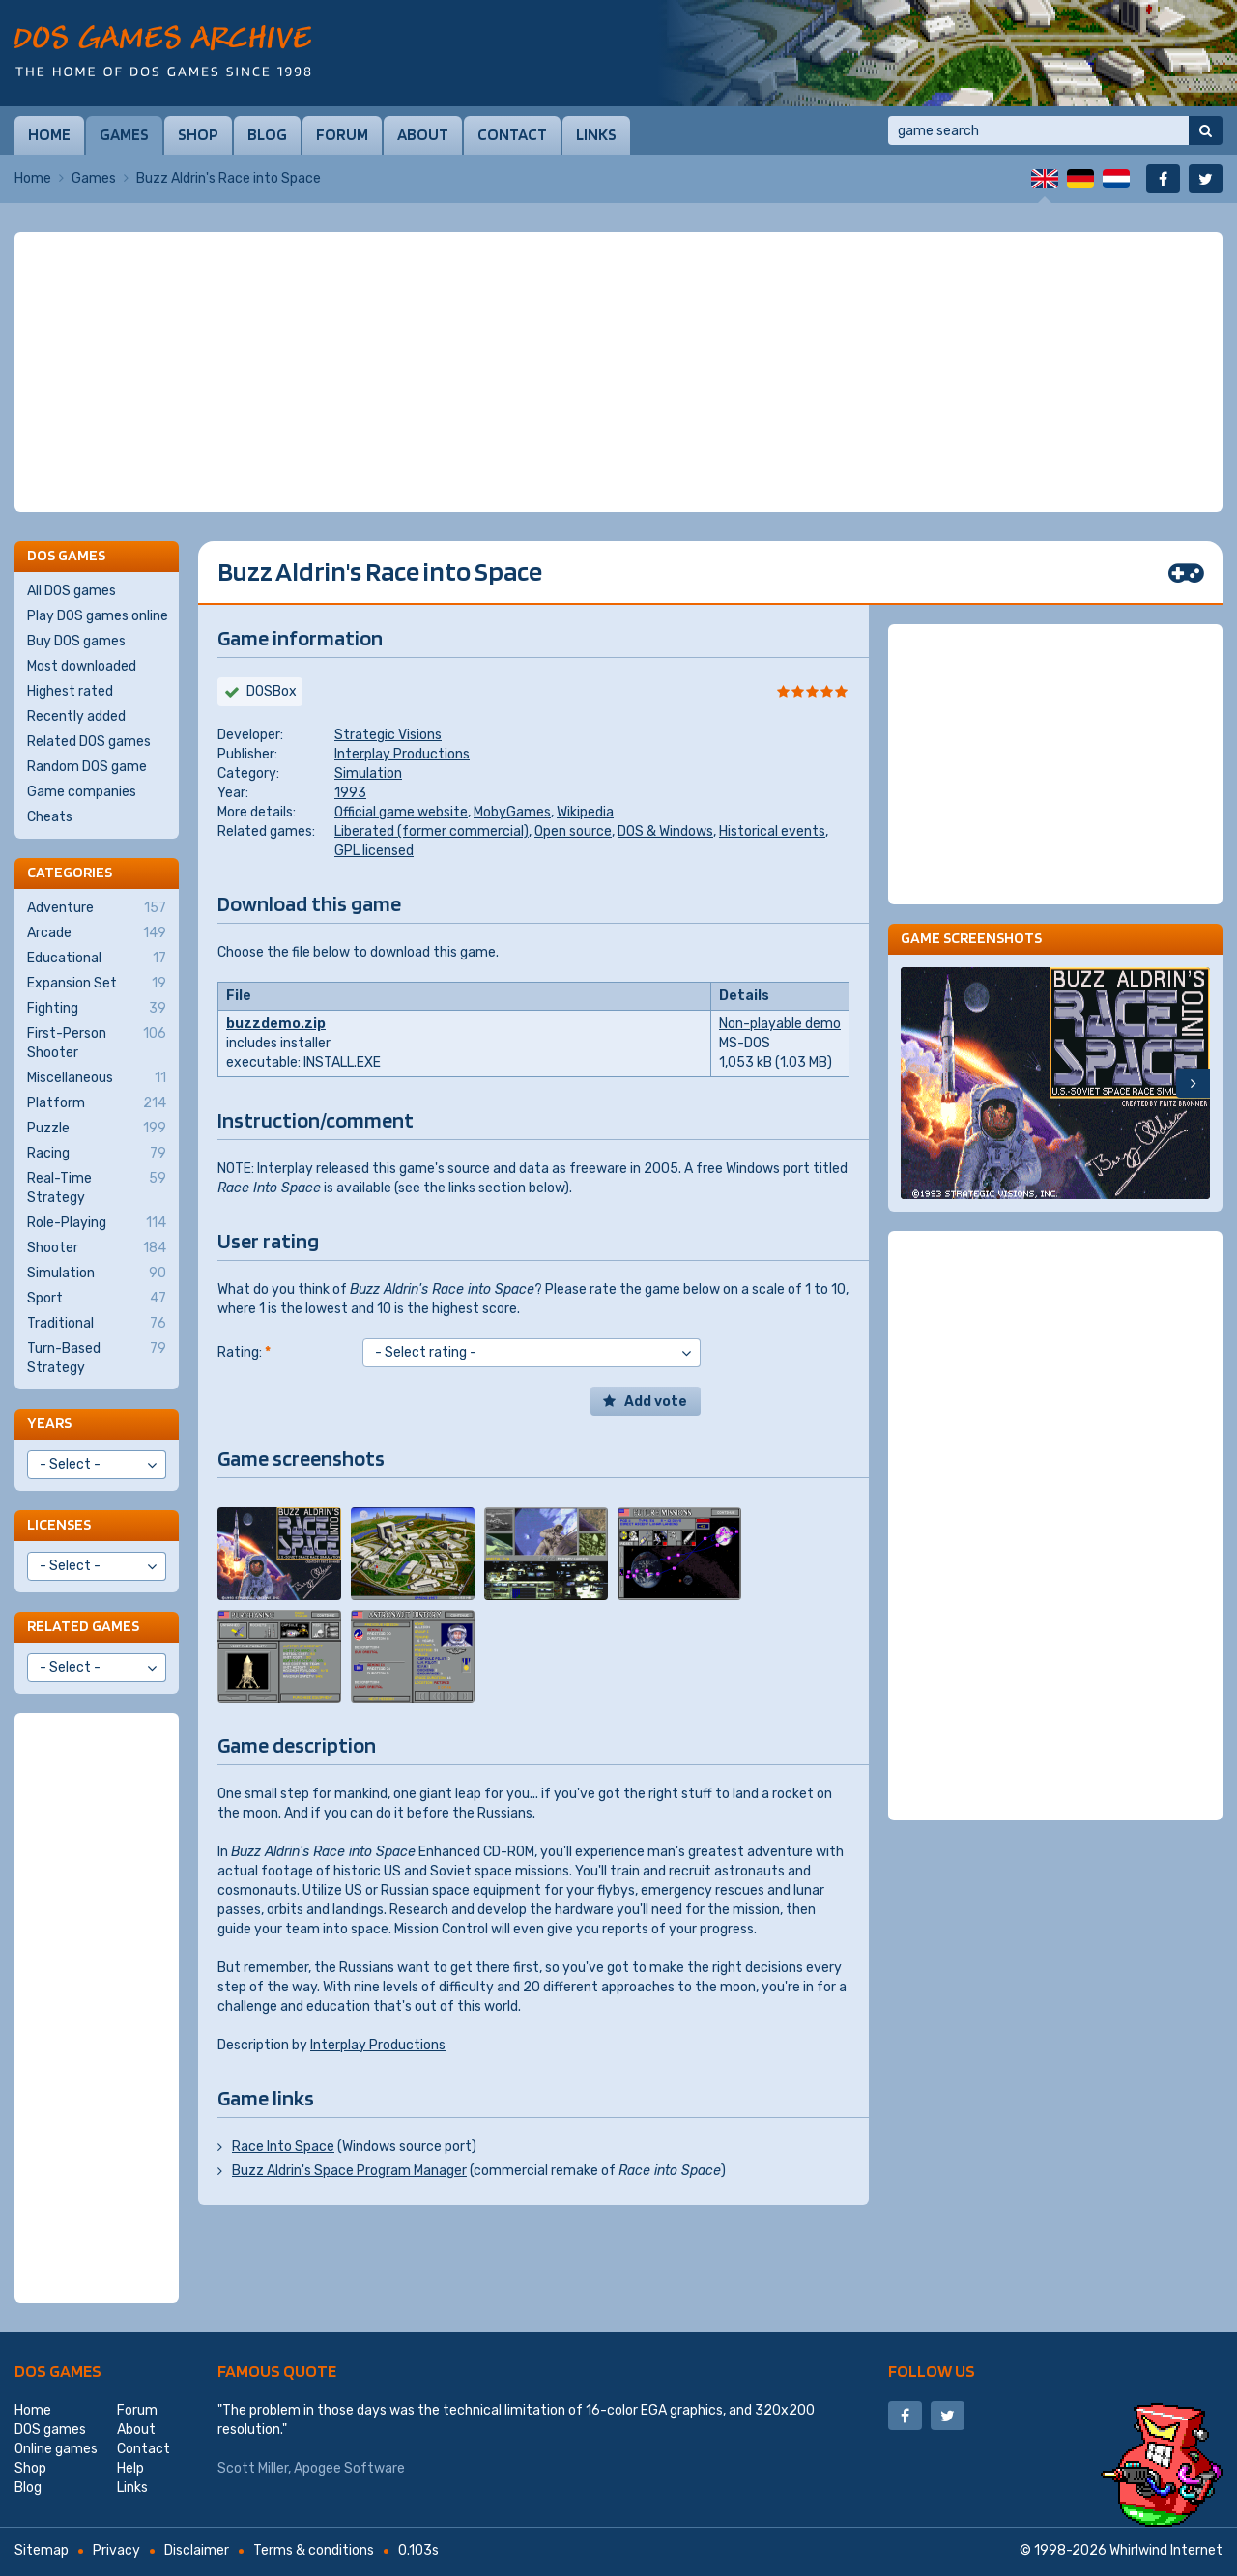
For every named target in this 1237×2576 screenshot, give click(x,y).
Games (124, 134)
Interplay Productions (402, 754)
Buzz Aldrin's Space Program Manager (349, 2170)
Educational (96, 958)
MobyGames (512, 812)
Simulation (368, 773)
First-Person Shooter (96, 1042)
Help (130, 2468)
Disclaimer (196, 2550)
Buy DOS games (76, 641)
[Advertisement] (618, 372)
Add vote (655, 1401)
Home (49, 134)
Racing (96, 1153)
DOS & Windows (665, 831)
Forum (342, 134)
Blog (267, 134)
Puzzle (96, 1128)
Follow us (931, 2371)
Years (49, 1423)
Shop (198, 134)
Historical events (772, 831)
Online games (56, 2449)
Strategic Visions (388, 735)
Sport (96, 1298)
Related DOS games (89, 741)
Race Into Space (283, 2146)
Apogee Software (349, 2468)
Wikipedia (585, 812)
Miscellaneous (96, 1078)
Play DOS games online (97, 616)
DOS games (57, 2371)
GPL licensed (374, 851)
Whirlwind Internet (1166, 2550)
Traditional (96, 1323)
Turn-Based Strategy (96, 1357)
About (422, 134)
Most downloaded (81, 666)
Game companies (81, 792)
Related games (83, 1626)
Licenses (59, 1524)
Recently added (76, 716)
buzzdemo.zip (276, 1024)
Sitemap (41, 2550)
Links (596, 134)
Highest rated (70, 691)
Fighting (96, 1008)
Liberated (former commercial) (431, 831)
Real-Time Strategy (96, 1187)
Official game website (401, 812)
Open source (573, 831)
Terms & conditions (313, 2550)
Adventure (96, 908)
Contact (512, 134)
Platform (96, 1103)
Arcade (96, 933)
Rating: (244, 1352)
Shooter (96, 1248)
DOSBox (271, 691)
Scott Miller (252, 2468)
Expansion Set (96, 983)
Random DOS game (87, 766)
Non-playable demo (780, 1024)
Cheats (49, 817)
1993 (350, 793)
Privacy (116, 2550)
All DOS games (71, 591)
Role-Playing (96, 1223)
